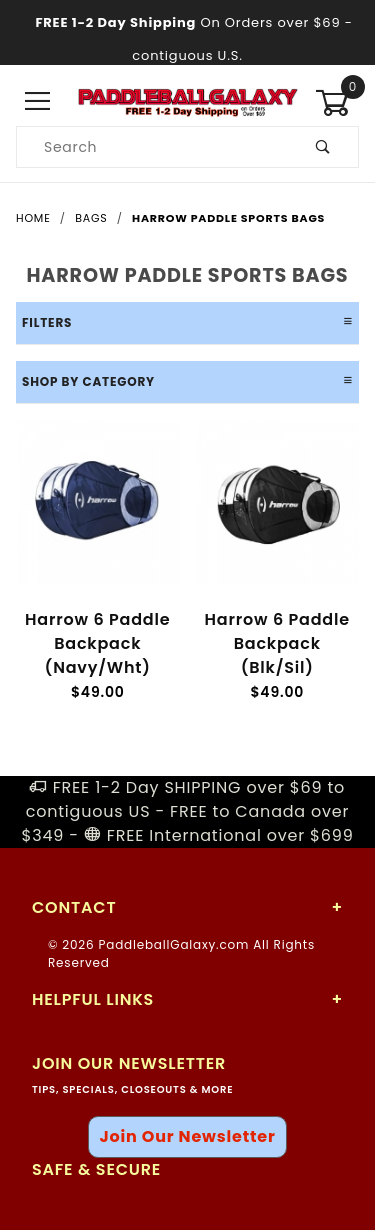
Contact (74, 907)
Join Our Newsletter (187, 1136)
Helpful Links (93, 999)
